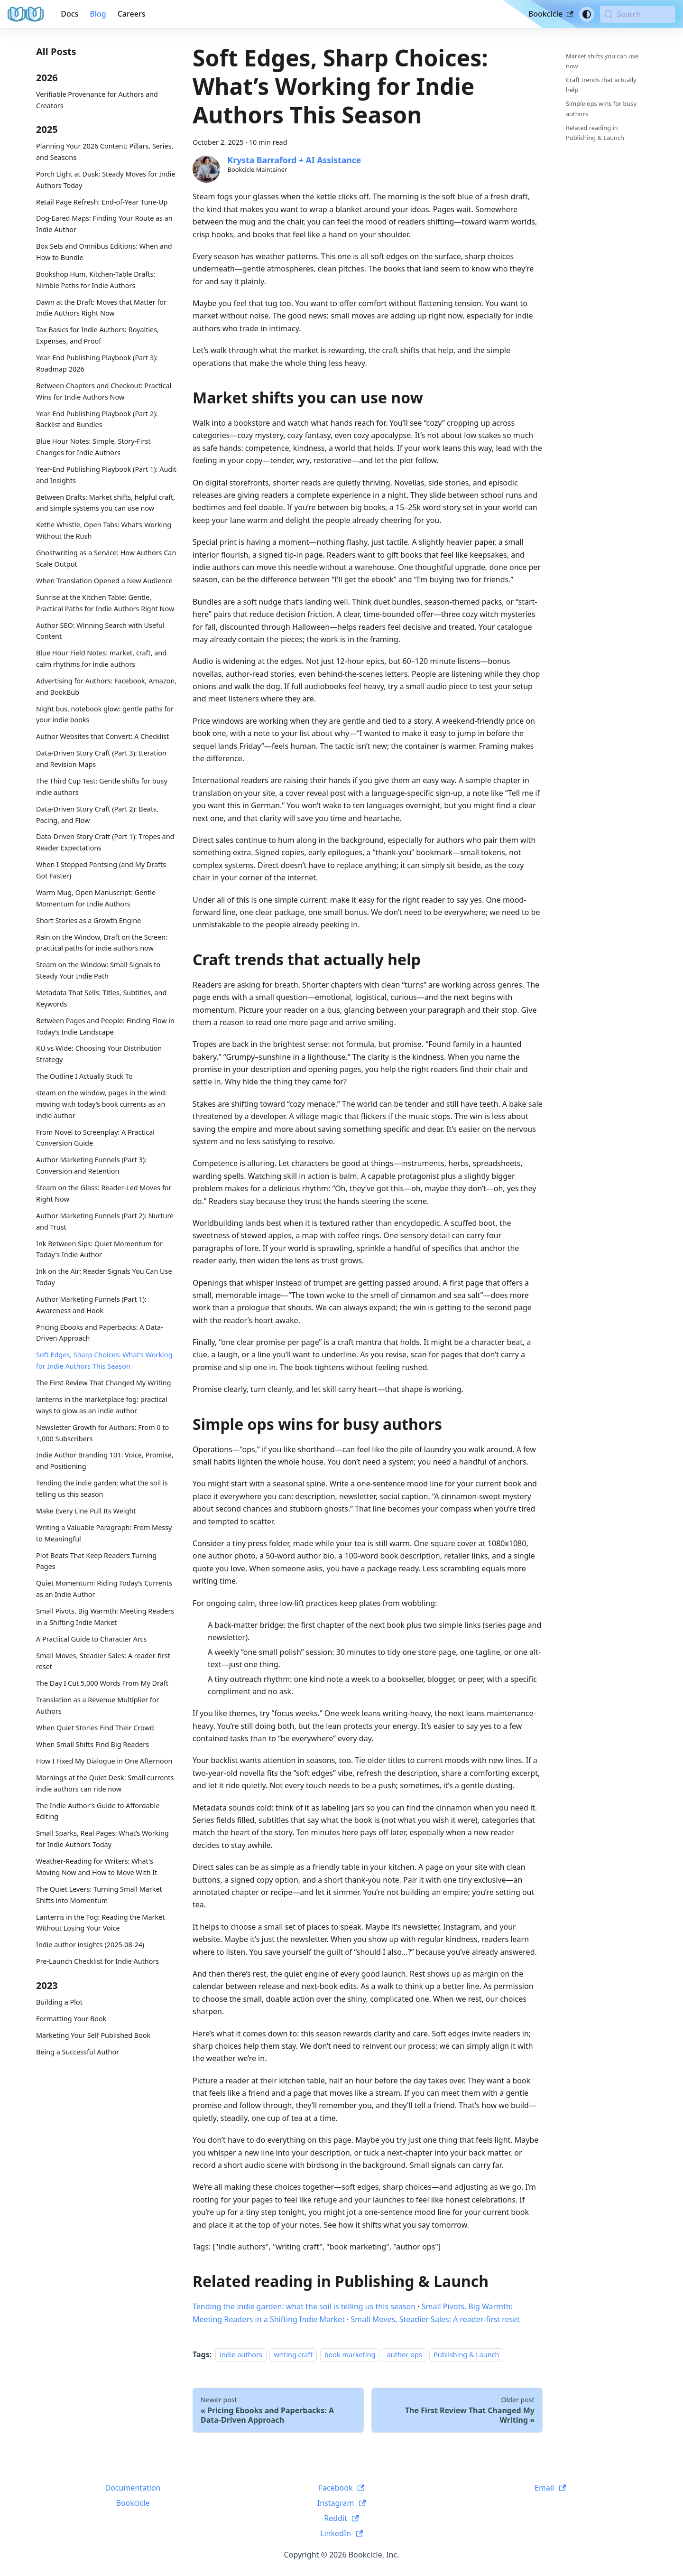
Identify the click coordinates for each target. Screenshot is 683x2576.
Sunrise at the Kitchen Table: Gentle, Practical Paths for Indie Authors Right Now (105, 603)
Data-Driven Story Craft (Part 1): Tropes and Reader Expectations (105, 842)
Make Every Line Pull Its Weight (86, 1510)
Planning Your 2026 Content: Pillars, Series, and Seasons (104, 151)
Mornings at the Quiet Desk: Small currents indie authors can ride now (105, 1783)
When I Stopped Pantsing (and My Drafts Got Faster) (101, 870)
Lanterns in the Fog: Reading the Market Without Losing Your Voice (100, 1923)
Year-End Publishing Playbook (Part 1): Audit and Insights (106, 475)
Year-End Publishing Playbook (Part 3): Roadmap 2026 (96, 363)
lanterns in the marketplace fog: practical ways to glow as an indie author (101, 1405)
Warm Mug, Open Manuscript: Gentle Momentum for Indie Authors (96, 898)
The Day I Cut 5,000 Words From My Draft (102, 1683)
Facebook (342, 2488)
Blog (98, 14)
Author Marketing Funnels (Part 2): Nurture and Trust (105, 1221)
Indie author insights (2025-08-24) (90, 1944)
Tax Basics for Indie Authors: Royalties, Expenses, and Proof (97, 335)
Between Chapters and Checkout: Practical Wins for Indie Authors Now (103, 391)
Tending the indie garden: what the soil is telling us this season (102, 1488)
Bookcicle (550, 14)
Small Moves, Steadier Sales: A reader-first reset (103, 1661)
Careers (132, 14)
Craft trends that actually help (601, 84)
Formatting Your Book (71, 2018)
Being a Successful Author (77, 2051)
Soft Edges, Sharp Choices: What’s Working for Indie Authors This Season (104, 1360)
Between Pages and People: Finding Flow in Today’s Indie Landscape (105, 1026)
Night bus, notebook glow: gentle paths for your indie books (105, 714)
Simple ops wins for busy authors (601, 108)
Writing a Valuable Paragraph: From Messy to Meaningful (104, 1533)
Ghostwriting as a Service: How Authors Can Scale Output (106, 558)
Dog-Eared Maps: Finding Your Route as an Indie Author (104, 224)
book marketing (350, 2354)
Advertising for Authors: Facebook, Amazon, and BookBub (106, 686)
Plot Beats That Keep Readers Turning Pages (96, 1561)
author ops (404, 2354)
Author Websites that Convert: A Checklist (102, 736)
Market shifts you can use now (602, 61)
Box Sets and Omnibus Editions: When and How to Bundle (104, 252)
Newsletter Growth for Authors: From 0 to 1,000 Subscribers (102, 1433)
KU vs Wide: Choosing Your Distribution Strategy (99, 1054)
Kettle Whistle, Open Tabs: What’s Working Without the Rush (103, 530)
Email (550, 2488)
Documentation (132, 2488)
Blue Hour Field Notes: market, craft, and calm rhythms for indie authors (101, 658)
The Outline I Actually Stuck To (84, 1076)
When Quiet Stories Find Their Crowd (95, 1727)
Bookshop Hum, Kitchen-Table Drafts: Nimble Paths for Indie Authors (95, 280)
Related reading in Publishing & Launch (595, 132)
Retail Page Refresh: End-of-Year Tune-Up (101, 201)
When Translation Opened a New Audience (104, 580)
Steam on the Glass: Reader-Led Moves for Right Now (103, 1193)
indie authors (241, 2354)
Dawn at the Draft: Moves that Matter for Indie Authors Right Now (101, 308)
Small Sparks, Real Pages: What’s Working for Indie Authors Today (102, 1839)
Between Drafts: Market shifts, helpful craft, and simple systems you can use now (105, 503)
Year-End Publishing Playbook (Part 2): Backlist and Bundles (96, 419)
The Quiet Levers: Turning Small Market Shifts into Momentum (99, 1895)
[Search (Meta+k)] (637, 14)
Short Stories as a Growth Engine (88, 920)
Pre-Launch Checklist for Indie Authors (97, 1961)
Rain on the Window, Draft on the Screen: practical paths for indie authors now (101, 943)
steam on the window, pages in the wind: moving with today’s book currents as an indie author (101, 1104)
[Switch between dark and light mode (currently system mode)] (586, 14)
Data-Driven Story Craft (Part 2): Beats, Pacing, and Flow (97, 814)
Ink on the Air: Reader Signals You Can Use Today (104, 1277)
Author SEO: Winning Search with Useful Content (100, 631)
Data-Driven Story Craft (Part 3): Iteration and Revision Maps (101, 758)
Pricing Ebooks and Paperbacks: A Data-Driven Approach (99, 1333)
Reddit (341, 2518)
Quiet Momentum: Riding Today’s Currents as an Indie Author (104, 1588)
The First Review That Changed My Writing (103, 1382)
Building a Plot (59, 2002)
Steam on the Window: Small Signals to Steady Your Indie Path (98, 970)
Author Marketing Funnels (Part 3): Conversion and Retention (91, 1165)
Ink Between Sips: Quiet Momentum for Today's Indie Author (99, 1249)
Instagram (341, 2503)
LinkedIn (341, 2533)
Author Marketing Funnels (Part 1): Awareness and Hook (91, 1305)
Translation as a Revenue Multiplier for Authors (97, 1705)
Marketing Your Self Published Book (93, 2035)
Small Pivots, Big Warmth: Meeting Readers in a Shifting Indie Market (105, 1616)
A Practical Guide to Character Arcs (91, 1638)
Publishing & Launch (466, 2354)
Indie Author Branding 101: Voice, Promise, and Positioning (105, 1460)
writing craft (293, 2354)
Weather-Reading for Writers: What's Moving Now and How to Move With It (96, 1867)
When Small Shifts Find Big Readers (92, 1744)
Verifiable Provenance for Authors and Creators (97, 100)
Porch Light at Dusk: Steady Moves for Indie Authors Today (105, 179)
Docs (69, 14)
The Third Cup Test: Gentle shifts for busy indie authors (101, 786)
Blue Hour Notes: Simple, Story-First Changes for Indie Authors (93, 447)
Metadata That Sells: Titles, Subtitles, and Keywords (101, 998)
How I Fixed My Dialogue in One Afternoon (104, 1760)
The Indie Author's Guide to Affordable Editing (97, 1811)
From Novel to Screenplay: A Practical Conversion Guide (95, 1138)
